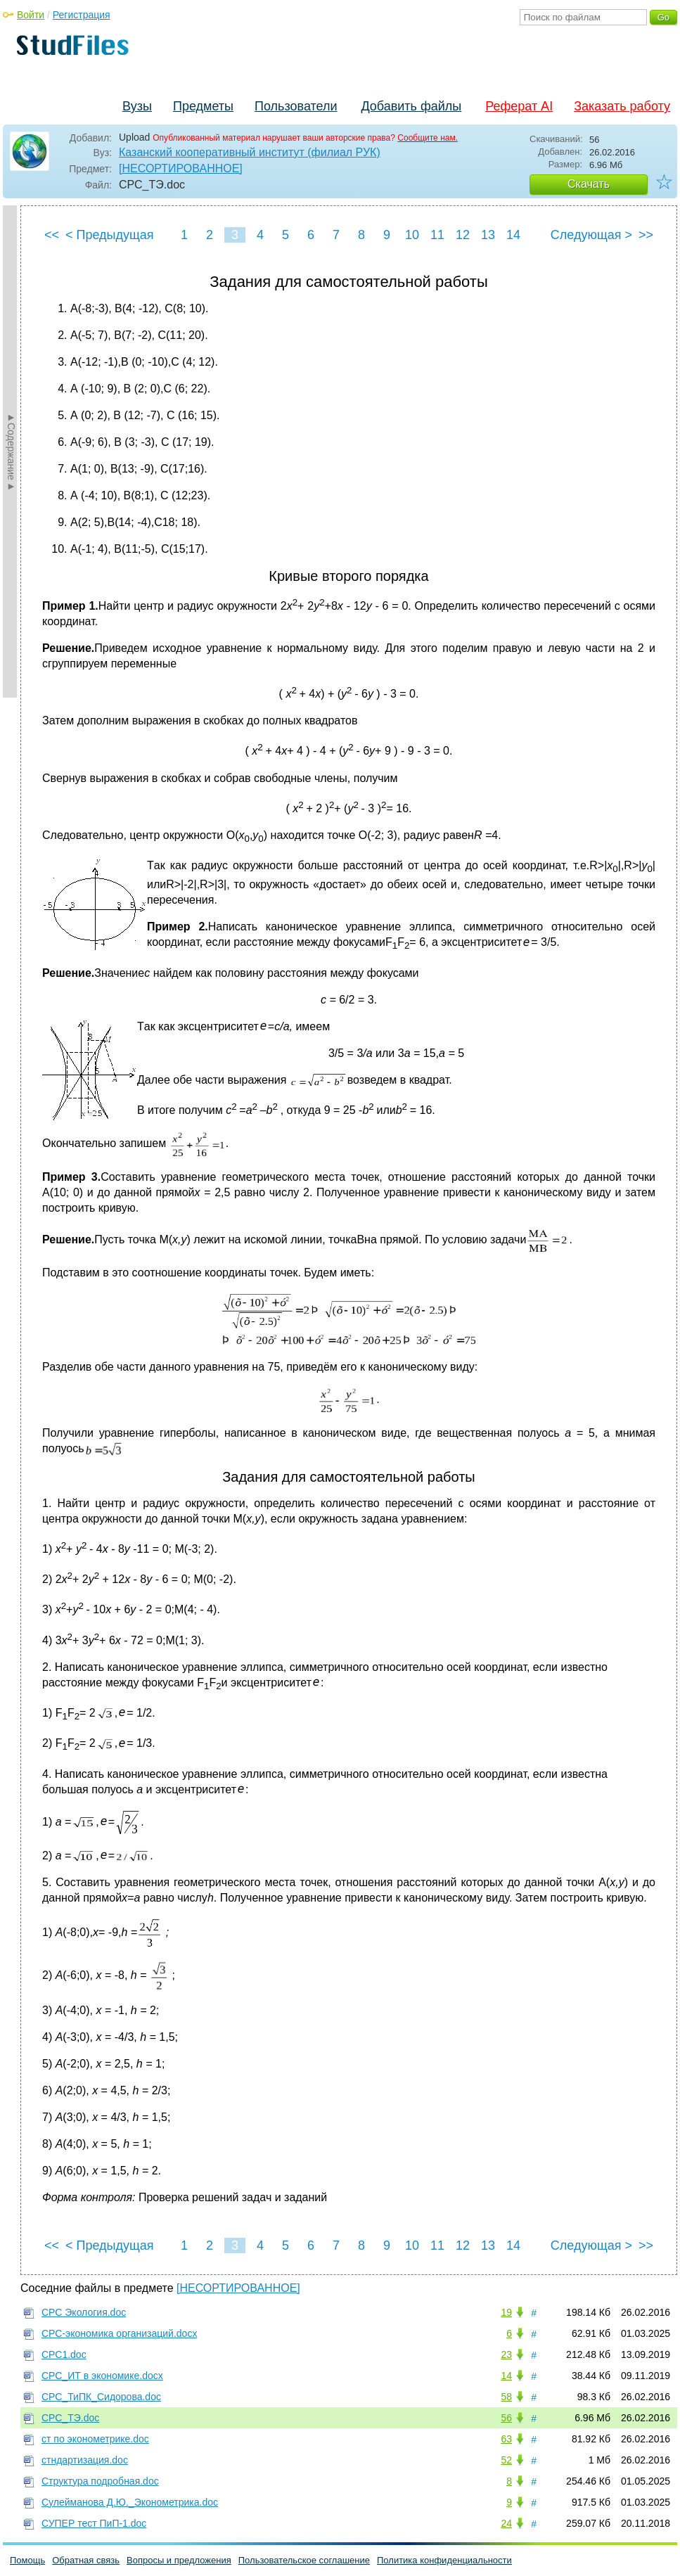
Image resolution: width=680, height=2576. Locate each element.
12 (463, 235)
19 (506, 2312)
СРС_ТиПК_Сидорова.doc (101, 2396)
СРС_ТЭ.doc (70, 2417)
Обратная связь (86, 2560)
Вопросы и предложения (179, 2560)
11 (437, 235)
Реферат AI (519, 106)
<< (51, 235)
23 (506, 2354)
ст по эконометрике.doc (95, 2438)
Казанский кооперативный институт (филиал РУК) (249, 152)
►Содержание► (11, 451)
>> (646, 235)
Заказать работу (622, 106)
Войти (30, 14)
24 (506, 2523)
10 (412, 235)
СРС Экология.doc (83, 2312)
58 (506, 2396)
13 (488, 235)
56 (506, 2417)
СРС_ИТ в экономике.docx (102, 2375)
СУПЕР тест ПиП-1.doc (93, 2523)
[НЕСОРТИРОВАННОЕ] (181, 168)
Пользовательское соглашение (304, 2560)
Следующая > (591, 235)
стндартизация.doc (84, 2460)
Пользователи (296, 106)
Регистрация (81, 14)
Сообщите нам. (427, 138)
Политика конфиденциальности (444, 2560)
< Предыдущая (109, 235)
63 (506, 2438)
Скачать (588, 184)
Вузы (137, 106)
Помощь (27, 2560)
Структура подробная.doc (100, 2481)
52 (506, 2460)
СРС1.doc (63, 2354)
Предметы (203, 106)
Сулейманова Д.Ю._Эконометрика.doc (129, 2502)
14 (513, 235)
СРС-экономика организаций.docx (119, 2333)
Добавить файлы (411, 106)
